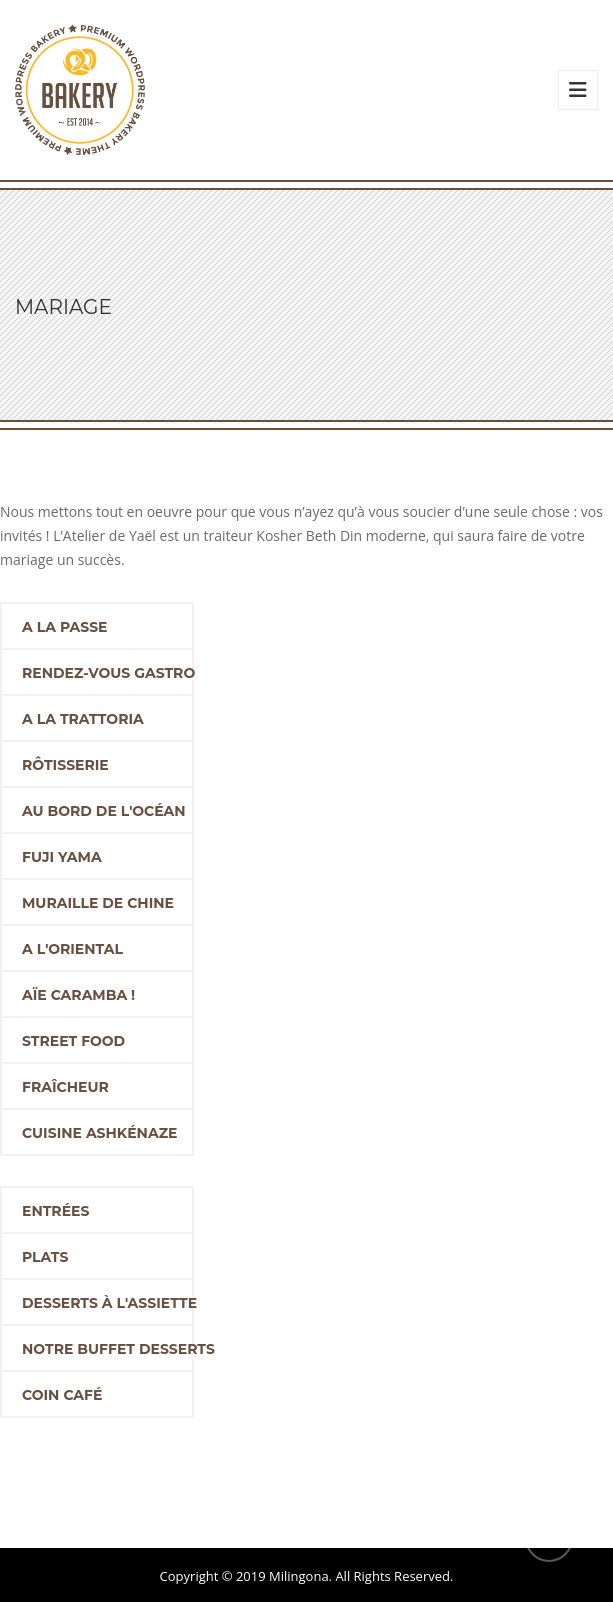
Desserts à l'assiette (108, 1303)
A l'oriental (72, 949)
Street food (73, 1041)
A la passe (64, 627)
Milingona (299, 1576)
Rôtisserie (65, 765)
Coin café (62, 1395)
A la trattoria (83, 719)
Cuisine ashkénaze (99, 1133)
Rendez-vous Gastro (108, 673)
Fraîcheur (65, 1087)
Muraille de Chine (98, 903)
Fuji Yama (62, 857)
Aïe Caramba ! (78, 995)
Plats (45, 1257)
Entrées (55, 1211)
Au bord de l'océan (104, 811)
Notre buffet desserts (108, 1349)
